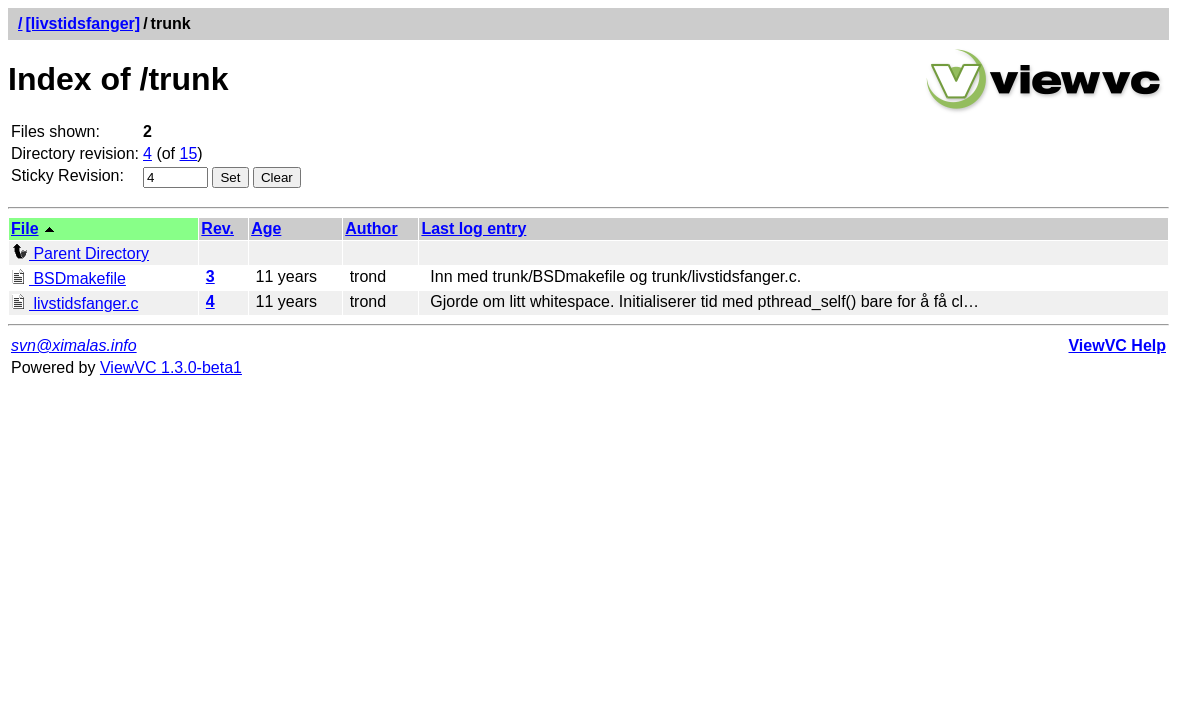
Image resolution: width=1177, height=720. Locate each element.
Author (371, 228)
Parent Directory (80, 253)
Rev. (217, 228)
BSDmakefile (68, 278)
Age (266, 228)
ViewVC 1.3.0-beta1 (171, 367)
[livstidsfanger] (82, 23)
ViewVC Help (1117, 345)
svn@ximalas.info (74, 345)
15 (189, 153)
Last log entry (473, 228)
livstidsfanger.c (74, 303)
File (25, 228)
